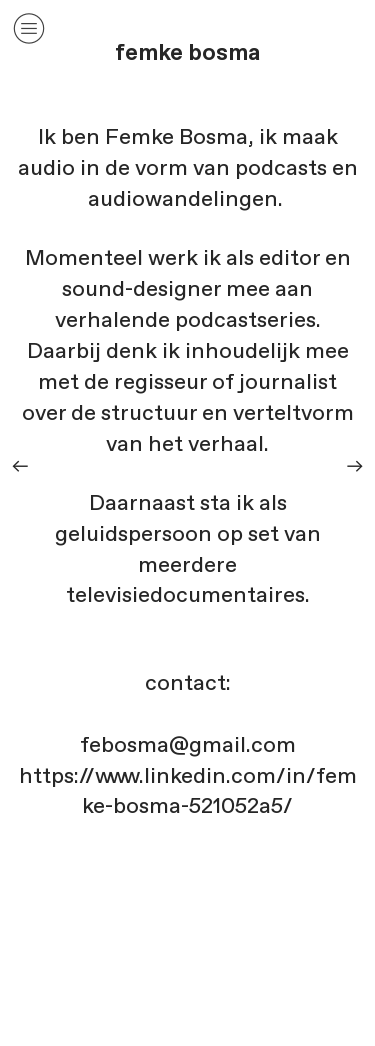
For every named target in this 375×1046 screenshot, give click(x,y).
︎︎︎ (355, 466)
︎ (29, 28)
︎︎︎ (20, 466)
